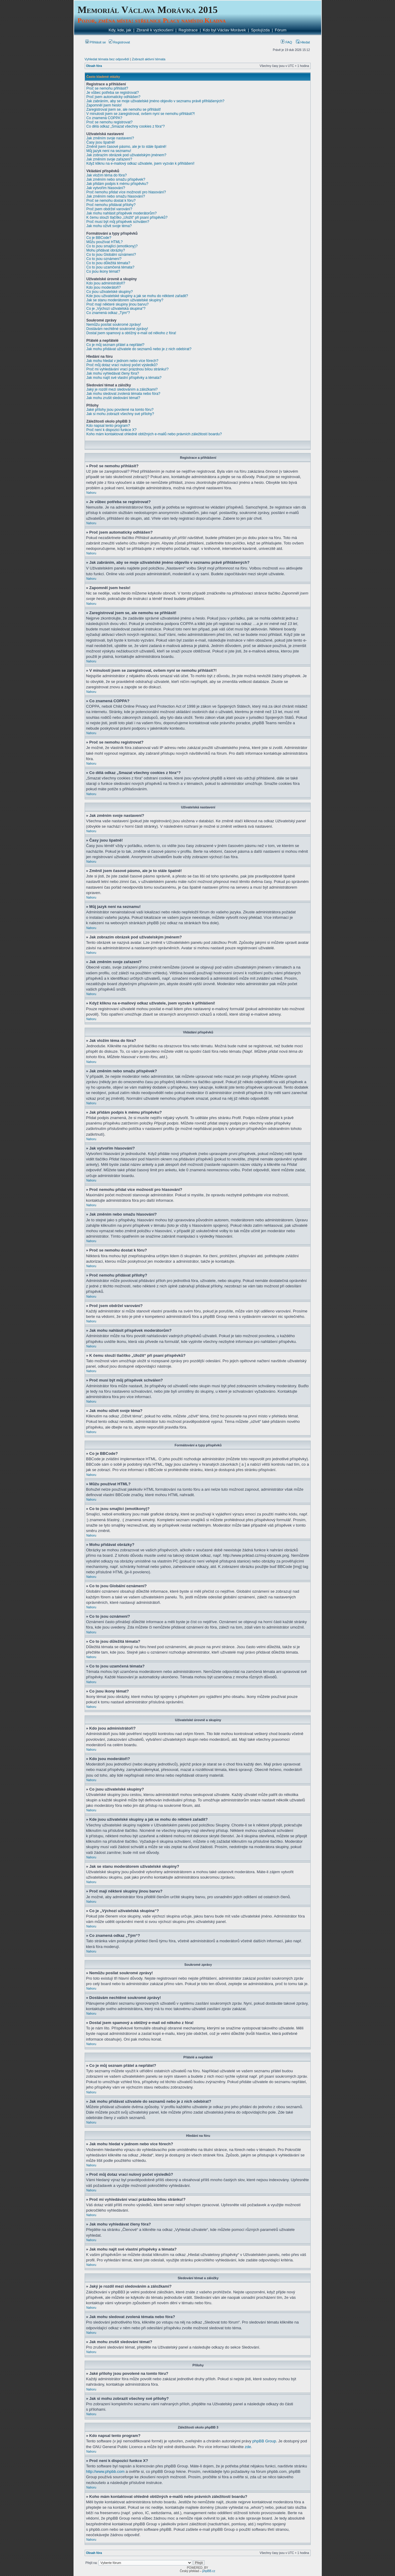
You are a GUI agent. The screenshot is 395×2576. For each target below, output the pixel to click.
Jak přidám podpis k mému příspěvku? (117, 184)
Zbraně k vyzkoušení (155, 30)
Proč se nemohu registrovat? (109, 122)
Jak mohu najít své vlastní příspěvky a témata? (123, 378)
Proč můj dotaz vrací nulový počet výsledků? (122, 365)
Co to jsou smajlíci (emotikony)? (112, 246)
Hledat (303, 42)
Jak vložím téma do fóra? (106, 175)
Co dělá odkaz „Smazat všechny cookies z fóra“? (125, 126)
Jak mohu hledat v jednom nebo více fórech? (122, 361)
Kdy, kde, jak (119, 30)
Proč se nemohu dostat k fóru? (111, 200)
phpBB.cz (208, 2570)
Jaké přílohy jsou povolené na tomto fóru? (120, 410)
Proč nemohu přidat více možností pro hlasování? (126, 192)
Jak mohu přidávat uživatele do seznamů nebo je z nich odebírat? (139, 349)
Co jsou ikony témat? (103, 271)
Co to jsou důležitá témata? (108, 263)
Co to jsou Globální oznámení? (111, 254)
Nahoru (91, 492)
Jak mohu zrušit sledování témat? (113, 398)
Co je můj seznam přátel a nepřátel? (115, 345)
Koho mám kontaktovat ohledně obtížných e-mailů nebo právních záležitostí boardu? (154, 434)
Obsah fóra (94, 66)
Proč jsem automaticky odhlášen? (113, 97)
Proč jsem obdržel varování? (109, 209)
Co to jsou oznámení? (104, 259)
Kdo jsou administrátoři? (105, 283)
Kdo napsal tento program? (108, 426)
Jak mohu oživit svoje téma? (109, 226)
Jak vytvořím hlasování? (105, 188)
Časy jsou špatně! (100, 142)
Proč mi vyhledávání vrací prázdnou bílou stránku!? (127, 369)
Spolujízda (260, 30)
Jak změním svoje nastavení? (110, 138)
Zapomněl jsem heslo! (104, 105)
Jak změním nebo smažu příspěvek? (115, 179)
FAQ (286, 42)
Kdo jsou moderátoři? (103, 287)
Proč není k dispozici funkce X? (111, 430)
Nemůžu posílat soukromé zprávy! (113, 324)
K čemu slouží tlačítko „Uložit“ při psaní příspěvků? (127, 217)
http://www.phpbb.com (105, 2471)
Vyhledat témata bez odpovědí (107, 59)
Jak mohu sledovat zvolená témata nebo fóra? (123, 394)
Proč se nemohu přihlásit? (107, 88)
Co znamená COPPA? (104, 118)
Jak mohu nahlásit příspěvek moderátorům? (121, 213)
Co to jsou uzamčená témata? (110, 267)
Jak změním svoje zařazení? (109, 159)
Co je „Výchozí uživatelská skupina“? (116, 308)
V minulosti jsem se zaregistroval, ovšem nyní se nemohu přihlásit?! (140, 114)
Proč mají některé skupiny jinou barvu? (117, 304)
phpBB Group (264, 2440)
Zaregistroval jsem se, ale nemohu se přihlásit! (123, 109)
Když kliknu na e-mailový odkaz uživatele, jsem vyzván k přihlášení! (140, 163)
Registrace (188, 30)
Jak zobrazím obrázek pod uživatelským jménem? (126, 155)
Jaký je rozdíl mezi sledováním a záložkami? (122, 389)
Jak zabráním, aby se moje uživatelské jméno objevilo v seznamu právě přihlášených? (155, 101)
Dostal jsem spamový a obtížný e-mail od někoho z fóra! (131, 333)
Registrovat (119, 42)
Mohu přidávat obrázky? (105, 250)
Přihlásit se (95, 42)
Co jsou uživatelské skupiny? (109, 292)
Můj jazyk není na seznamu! (108, 151)
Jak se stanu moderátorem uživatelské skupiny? (124, 300)
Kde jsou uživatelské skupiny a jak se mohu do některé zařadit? (137, 296)
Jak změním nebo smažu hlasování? (115, 196)
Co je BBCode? (98, 238)
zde (248, 2446)
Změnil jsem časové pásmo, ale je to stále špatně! (126, 146)
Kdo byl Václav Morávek (224, 30)
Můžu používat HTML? (104, 242)
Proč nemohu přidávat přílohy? (111, 205)
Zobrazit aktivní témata (148, 59)
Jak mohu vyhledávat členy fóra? (112, 373)
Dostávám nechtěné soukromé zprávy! (117, 329)
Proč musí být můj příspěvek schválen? (117, 222)
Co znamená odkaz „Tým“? (108, 313)
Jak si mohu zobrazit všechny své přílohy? (120, 414)
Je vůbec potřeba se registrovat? (112, 92)
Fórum (281, 30)
